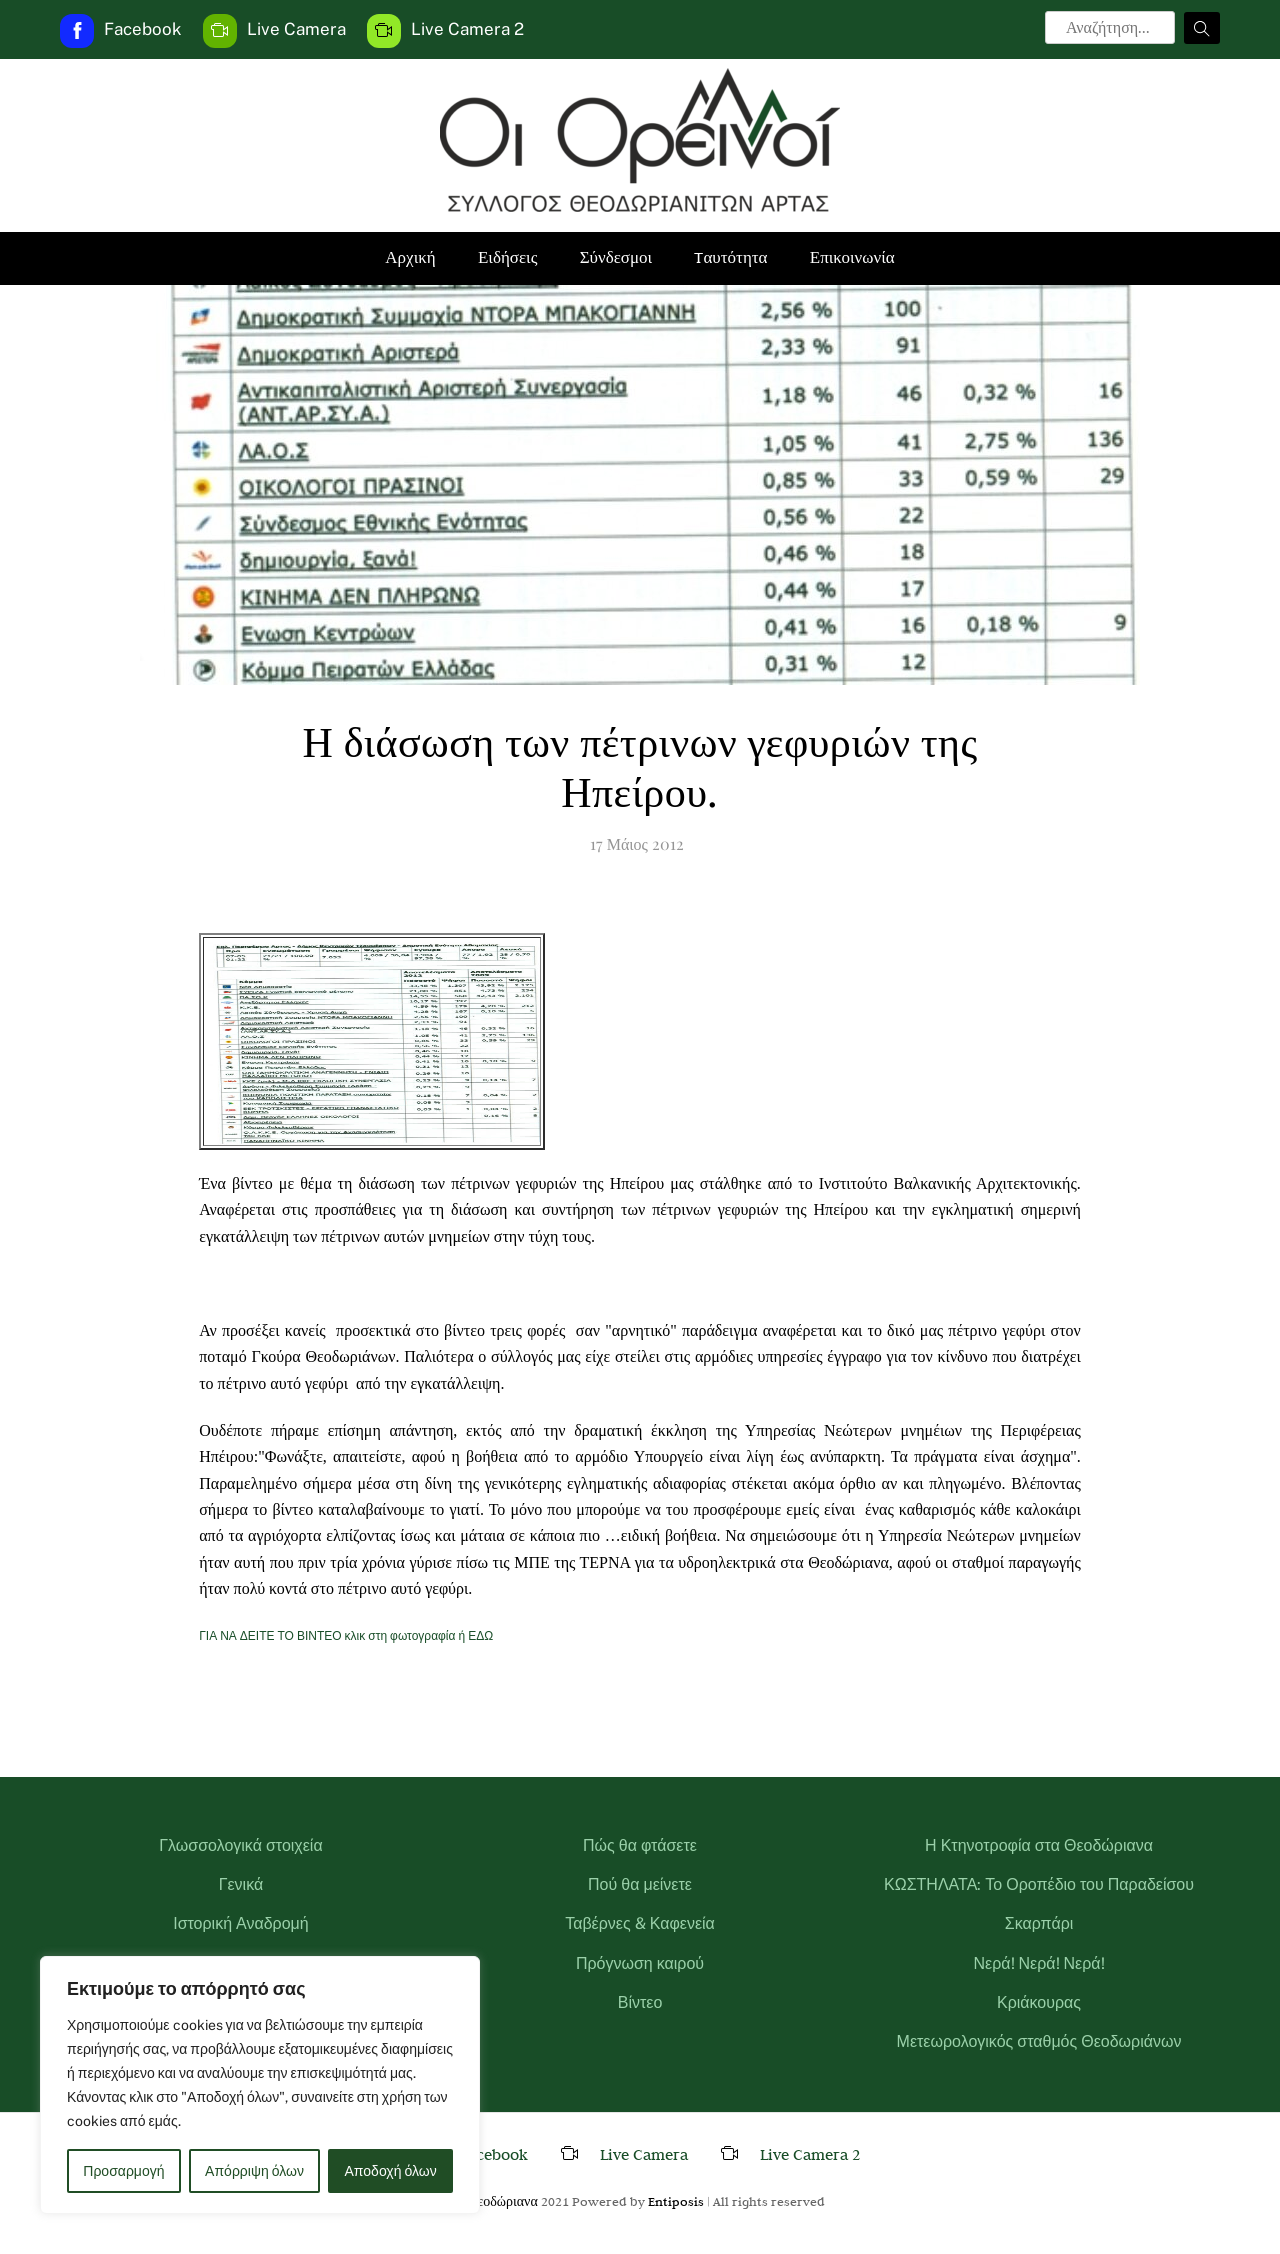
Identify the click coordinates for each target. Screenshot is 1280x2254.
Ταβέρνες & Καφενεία (640, 1923)
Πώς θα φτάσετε (640, 1845)
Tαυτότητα (730, 257)
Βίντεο (640, 2002)
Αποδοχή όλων (391, 2171)
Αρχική (410, 257)
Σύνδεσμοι (616, 257)
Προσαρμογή (123, 2171)
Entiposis (676, 2201)
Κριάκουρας (1039, 2002)
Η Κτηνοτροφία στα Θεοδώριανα (1039, 1845)
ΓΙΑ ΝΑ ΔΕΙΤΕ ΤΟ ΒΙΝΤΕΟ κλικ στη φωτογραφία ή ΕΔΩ (346, 1636)
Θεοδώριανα (502, 2201)
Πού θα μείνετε (640, 1884)
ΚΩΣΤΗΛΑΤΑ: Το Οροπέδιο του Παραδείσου (1039, 1884)
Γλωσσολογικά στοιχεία (240, 1845)
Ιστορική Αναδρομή (241, 1923)
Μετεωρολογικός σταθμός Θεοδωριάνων (1039, 2041)
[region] (260, 2085)
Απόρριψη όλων (254, 2171)
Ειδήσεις (507, 257)
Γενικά (241, 1884)
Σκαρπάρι (1039, 1923)
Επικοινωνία (852, 257)
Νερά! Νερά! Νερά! (1038, 1963)
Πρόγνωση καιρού (640, 1963)
